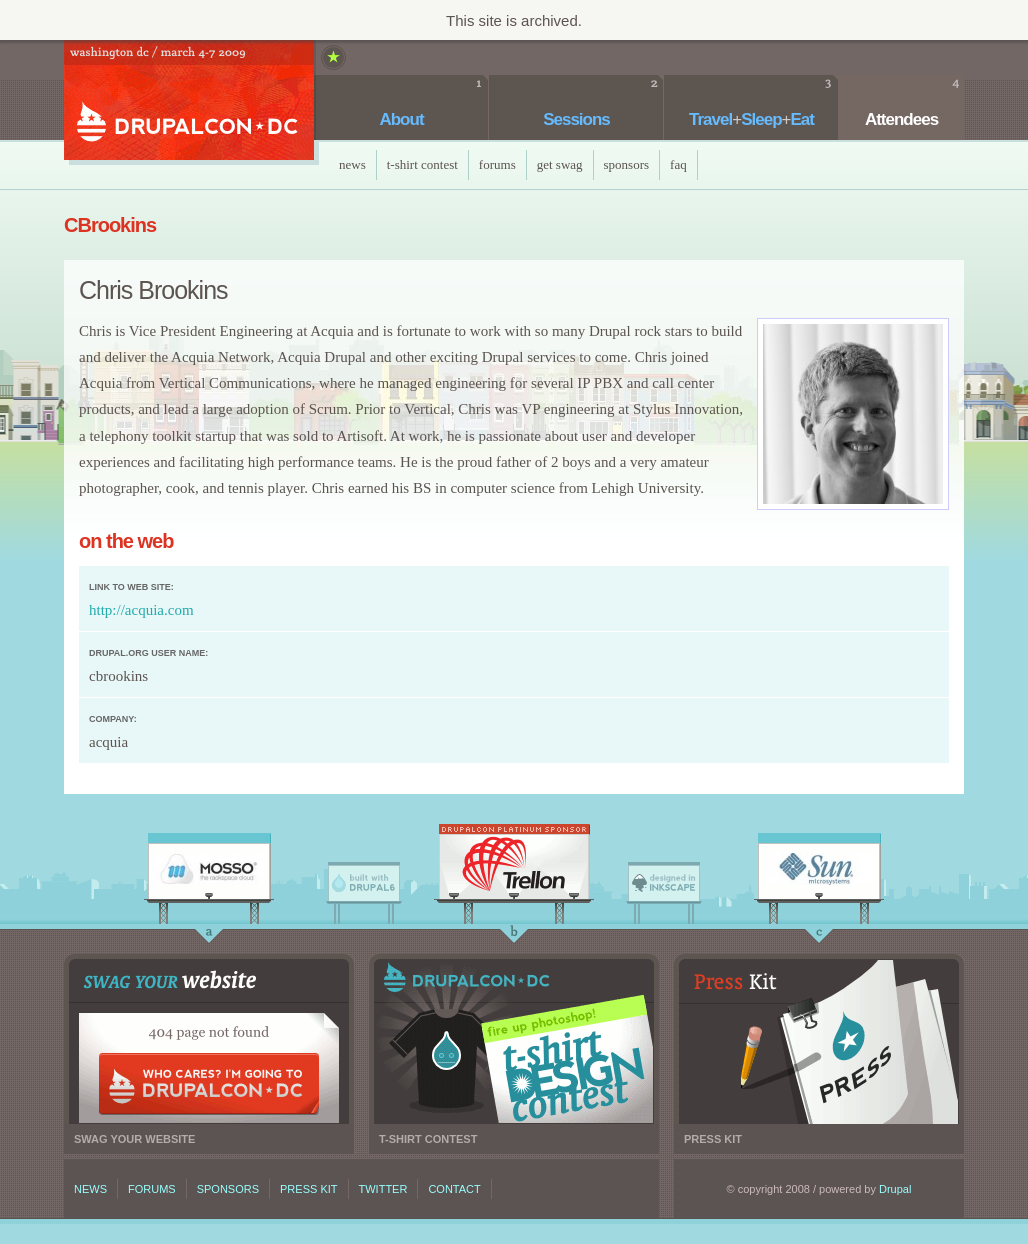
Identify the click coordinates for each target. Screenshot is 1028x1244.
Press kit (819, 1041)
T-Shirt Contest (422, 164)
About (401, 119)
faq (678, 164)
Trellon (514, 867)
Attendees (901, 119)
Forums (497, 164)
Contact (454, 1189)
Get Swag (560, 164)
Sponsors (627, 164)
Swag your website (209, 1041)
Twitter (383, 1189)
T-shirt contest (514, 1041)
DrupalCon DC (189, 102)
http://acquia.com (141, 610)
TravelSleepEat (751, 119)
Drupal (895, 1189)
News (352, 164)
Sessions (576, 119)
